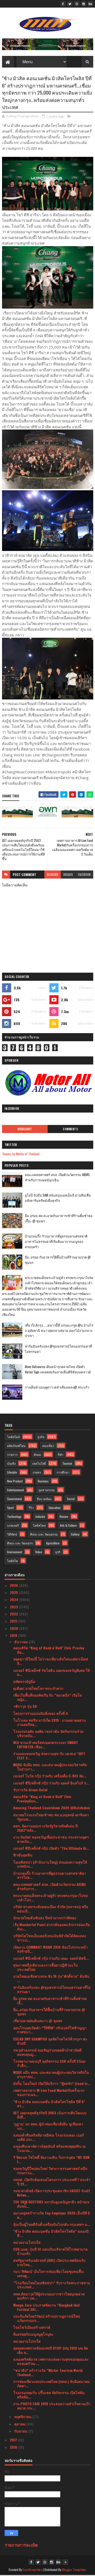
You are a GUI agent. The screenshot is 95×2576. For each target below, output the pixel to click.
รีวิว (31, 1508)
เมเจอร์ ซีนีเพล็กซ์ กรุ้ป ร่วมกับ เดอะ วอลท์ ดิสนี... (51, 1959)
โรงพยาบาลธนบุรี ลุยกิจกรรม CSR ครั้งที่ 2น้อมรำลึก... (49, 2064)
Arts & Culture (68, 1526)
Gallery (75, 1535)
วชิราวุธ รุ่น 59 (25, 1707)
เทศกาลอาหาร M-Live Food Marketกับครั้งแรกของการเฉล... (48, 2093)
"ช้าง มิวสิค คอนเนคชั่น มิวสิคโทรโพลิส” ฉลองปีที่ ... (50, 2234)
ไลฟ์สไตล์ (13, 1438)
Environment (14, 1553)
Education (55, 1508)
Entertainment (15, 1491)
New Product (15, 1482)
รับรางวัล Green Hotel (30, 1790)
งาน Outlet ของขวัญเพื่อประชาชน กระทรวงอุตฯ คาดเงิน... (51, 1840)
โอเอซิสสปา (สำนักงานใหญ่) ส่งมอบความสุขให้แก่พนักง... (50, 1865)
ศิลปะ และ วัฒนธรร (20, 1544)
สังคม (37, 1455)
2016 (14, 2448)
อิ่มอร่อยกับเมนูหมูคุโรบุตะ (33, 2335)
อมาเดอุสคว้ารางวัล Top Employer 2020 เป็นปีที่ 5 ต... (51, 2216)
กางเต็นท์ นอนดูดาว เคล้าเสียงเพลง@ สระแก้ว (57, 1388)
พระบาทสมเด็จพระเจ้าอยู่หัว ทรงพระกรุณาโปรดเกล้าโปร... (50, 1898)
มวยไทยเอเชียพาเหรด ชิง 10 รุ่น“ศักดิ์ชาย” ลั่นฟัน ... (51, 1979)
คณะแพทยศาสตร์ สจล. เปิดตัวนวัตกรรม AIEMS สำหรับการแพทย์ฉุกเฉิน (57, 1178)
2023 (14, 1607)
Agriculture (53, 1544)
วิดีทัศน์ (12, 1535)
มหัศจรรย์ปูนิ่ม (24, 1682)
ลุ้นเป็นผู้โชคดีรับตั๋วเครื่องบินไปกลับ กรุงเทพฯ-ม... (51, 2225)
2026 (14, 1586)
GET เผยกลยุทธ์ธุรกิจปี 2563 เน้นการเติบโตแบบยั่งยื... (49, 2115)
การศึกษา (63, 1473)
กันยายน (21, 2431)
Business (43, 1482)
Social (71, 1500)
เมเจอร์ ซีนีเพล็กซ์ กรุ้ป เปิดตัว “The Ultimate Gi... (51, 1848)
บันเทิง (11, 1464)
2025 (14, 1593)
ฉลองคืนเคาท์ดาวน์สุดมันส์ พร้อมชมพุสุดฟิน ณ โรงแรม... (49, 2149)
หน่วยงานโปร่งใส (27, 2243)
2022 (14, 1614)
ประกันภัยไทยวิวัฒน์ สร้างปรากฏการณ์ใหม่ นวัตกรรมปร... (46, 2319)
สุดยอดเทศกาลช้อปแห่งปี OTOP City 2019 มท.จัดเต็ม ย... (50, 2351)
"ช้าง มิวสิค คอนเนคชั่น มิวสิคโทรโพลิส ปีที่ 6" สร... (49, 2104)
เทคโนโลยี (39, 1464)
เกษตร (37, 1473)
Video (38, 1553)
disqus (68, 875)
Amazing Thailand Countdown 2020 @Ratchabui (51, 1808)
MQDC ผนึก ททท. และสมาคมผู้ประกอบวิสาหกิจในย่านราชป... (51, 2075)
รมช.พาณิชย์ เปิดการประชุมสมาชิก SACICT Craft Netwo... (51, 2194)
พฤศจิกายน (23, 2417)
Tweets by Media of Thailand (21, 1154)
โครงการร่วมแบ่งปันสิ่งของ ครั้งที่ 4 (40, 1714)
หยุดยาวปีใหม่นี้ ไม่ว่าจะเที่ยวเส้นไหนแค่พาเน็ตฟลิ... (50, 1662)
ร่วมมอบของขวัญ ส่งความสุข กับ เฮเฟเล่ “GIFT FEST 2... (49, 1756)
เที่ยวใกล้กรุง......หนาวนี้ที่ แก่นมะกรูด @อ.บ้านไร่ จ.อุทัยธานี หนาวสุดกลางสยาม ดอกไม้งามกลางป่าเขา (59, 1331)
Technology (14, 1517)
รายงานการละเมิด (21, 2545)
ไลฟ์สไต (12, 1562)
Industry (40, 1517)
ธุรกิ (57, 1553)
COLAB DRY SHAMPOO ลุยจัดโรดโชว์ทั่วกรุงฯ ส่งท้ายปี (50, 2042)
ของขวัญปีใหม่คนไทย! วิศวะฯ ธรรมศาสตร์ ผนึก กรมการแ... (50, 2171)
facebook (84, 875)
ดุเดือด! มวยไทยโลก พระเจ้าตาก (38, 1689)
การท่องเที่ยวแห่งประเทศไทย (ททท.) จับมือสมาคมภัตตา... (51, 2384)
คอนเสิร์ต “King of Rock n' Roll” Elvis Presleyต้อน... (42, 1799)
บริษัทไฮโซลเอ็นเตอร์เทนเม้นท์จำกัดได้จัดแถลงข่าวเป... (49, 1939)
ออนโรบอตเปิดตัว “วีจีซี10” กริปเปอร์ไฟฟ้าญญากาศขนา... (50, 2030)
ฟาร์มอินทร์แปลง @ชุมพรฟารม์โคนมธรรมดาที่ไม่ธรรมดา (51, 1990)
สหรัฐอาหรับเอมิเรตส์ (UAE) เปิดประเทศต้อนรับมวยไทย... (49, 2263)
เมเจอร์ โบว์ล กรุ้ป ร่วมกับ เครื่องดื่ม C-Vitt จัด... (49, 1776)
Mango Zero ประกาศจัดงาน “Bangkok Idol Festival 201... (46, 2308)
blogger (52, 875)
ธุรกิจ (40, 1438)
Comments (70, 1130)
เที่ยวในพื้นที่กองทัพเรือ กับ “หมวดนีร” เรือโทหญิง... (47, 1698)
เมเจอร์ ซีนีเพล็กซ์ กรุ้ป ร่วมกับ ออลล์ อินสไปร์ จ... (51, 1783)
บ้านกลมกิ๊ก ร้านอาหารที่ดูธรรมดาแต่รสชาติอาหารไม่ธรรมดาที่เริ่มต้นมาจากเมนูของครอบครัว (56, 1242)
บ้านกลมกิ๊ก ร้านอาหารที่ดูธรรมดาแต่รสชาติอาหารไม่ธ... (49, 1876)
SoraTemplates (32, 2570)
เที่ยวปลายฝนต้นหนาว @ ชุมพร (37, 2021)
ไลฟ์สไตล (39, 1526)
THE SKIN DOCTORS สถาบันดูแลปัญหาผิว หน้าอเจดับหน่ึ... (51, 2205)
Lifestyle (12, 1473)
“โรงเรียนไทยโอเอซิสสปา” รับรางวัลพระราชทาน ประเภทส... (51, 2285)
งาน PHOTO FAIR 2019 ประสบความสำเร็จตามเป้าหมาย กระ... (51, 2407)
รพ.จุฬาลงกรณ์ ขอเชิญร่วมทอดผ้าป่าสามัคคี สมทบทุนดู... (47, 2053)
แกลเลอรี (13, 1526)
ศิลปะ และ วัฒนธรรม (44, 1535)
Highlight (24, 1130)
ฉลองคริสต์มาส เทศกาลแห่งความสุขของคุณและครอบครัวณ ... (51, 2362)
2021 (14, 1622)
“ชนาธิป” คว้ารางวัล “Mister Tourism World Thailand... (48, 2373)
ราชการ (12, 1455)
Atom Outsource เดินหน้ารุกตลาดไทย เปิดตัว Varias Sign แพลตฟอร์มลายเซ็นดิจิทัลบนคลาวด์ (58, 1370)
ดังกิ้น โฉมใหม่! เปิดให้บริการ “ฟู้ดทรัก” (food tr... (51, 2084)
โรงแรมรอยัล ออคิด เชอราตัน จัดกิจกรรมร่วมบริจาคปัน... (48, 1734)
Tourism (67, 1464)
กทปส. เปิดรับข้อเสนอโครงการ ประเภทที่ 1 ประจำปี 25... (51, 2182)
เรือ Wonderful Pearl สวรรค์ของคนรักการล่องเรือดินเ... (51, 1927)
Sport (10, 1508)
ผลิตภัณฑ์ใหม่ (16, 1446)
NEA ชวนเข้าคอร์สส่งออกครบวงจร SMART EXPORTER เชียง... (45, 1745)
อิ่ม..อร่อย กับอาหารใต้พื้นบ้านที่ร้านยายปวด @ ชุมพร (49, 2012)
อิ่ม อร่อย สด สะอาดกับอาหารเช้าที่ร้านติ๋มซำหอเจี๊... (50, 2001)
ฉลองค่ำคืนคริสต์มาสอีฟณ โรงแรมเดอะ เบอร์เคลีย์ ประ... (48, 2138)
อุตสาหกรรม (47, 1491)
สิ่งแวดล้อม (44, 1500)
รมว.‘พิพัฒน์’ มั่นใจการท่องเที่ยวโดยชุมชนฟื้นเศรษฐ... (48, 2274)
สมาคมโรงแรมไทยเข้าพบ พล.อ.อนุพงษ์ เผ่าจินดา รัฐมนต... (51, 1817)
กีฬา (60, 1455)
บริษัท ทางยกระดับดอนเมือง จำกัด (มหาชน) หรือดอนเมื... (50, 1909)
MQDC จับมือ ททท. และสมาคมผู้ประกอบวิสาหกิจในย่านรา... (50, 1768)
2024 (14, 1600)
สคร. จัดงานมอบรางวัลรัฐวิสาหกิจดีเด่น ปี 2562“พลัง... (45, 1829)
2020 (14, 1629)
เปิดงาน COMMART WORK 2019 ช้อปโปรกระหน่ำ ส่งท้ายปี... (50, 1950)
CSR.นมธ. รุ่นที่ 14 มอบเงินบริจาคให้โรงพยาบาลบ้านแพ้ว (50, 2252)
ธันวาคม (21, 1642)
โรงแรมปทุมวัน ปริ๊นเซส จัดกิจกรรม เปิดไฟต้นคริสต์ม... (49, 2395)
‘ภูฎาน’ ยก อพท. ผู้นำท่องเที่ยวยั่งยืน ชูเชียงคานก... (48, 2127)
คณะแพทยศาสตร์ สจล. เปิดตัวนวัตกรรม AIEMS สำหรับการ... (49, 1887)
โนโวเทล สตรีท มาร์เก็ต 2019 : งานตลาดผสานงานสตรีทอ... (49, 1723)
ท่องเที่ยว (48, 1446)
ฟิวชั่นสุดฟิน (22, 1856)
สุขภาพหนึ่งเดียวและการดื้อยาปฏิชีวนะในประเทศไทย (45, 1968)
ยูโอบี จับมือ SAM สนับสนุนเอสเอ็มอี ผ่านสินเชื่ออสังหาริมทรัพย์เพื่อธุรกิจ (58, 1198)
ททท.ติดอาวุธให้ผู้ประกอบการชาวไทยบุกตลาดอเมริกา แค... (49, 2297)
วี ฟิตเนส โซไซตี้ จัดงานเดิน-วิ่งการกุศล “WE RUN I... (51, 2160)
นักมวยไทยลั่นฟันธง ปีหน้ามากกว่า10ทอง (44, 1918)
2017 (14, 2440)
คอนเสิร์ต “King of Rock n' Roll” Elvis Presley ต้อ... (48, 1651)
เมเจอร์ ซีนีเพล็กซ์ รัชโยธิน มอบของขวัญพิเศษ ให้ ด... (51, 1673)
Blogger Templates (74, 2570)
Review (64, 1517)
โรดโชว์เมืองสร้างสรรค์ (31, 2328)
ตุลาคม (20, 2424)
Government (14, 1500)
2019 (14, 1636)
